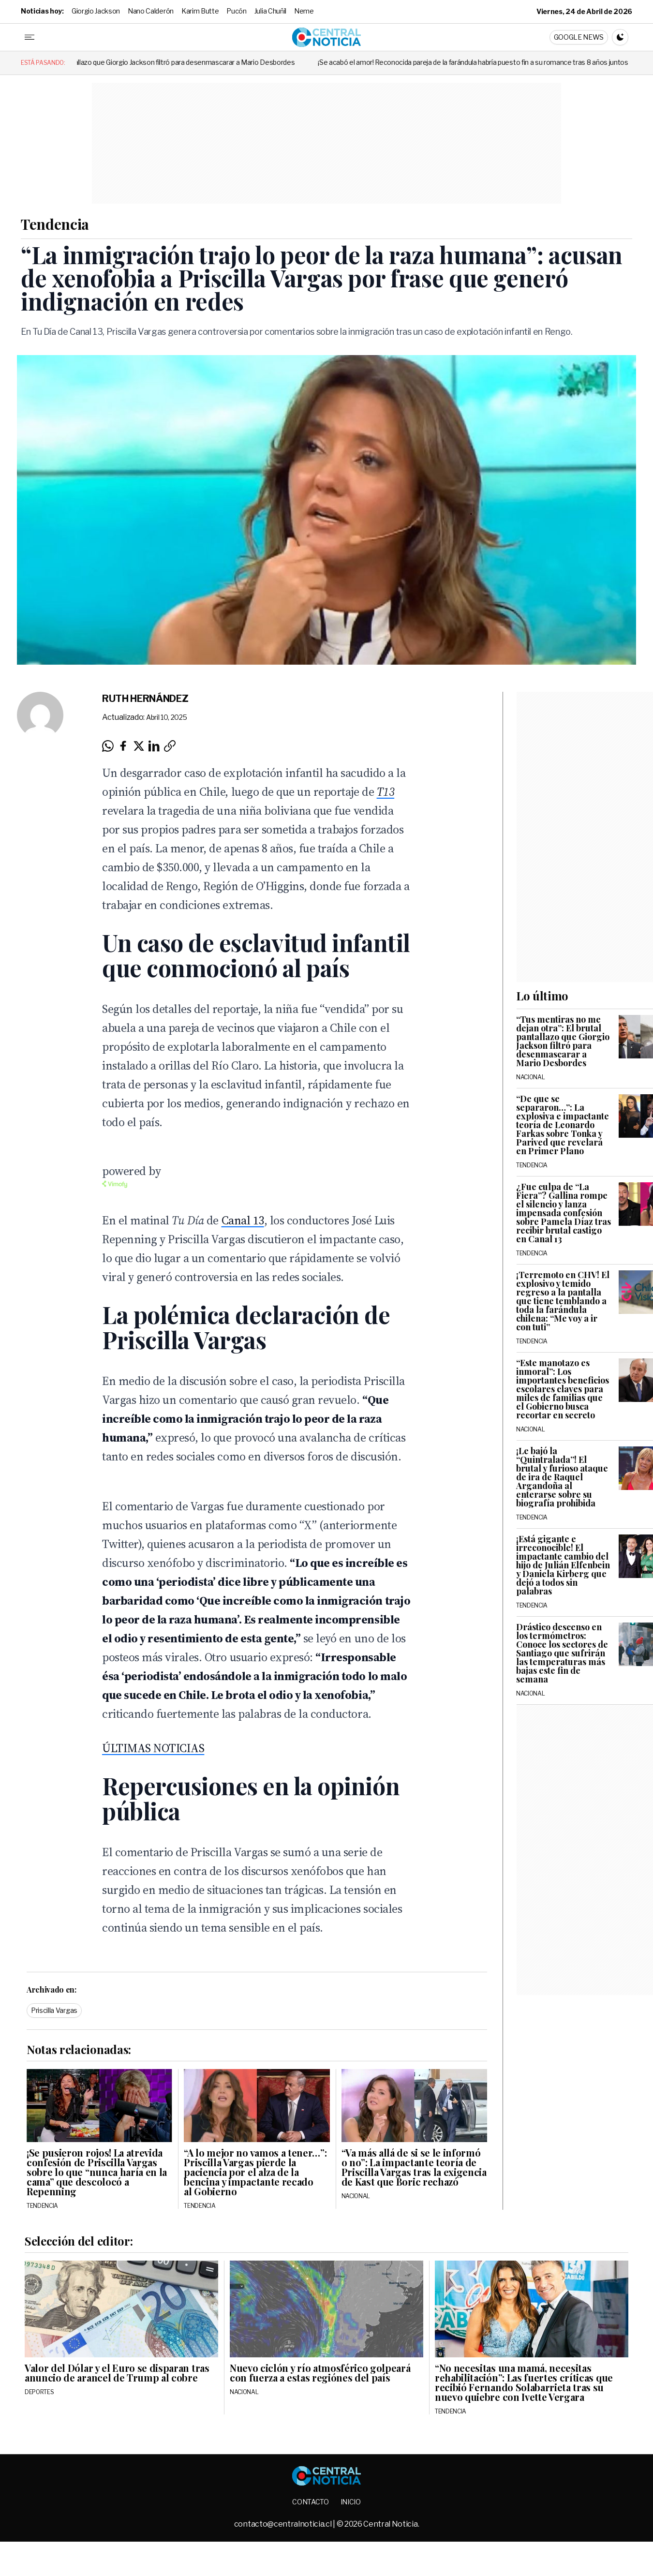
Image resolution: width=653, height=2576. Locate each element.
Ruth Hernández (145, 698)
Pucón (236, 11)
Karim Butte (200, 11)
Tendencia (55, 224)
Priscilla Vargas (54, 2010)
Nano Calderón (151, 11)
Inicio (351, 2502)
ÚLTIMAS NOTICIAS (153, 1748)
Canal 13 (243, 1220)
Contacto (310, 2502)
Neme (304, 11)
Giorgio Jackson (96, 11)
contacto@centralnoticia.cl (283, 2524)
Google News (579, 37)
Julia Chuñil (270, 11)
